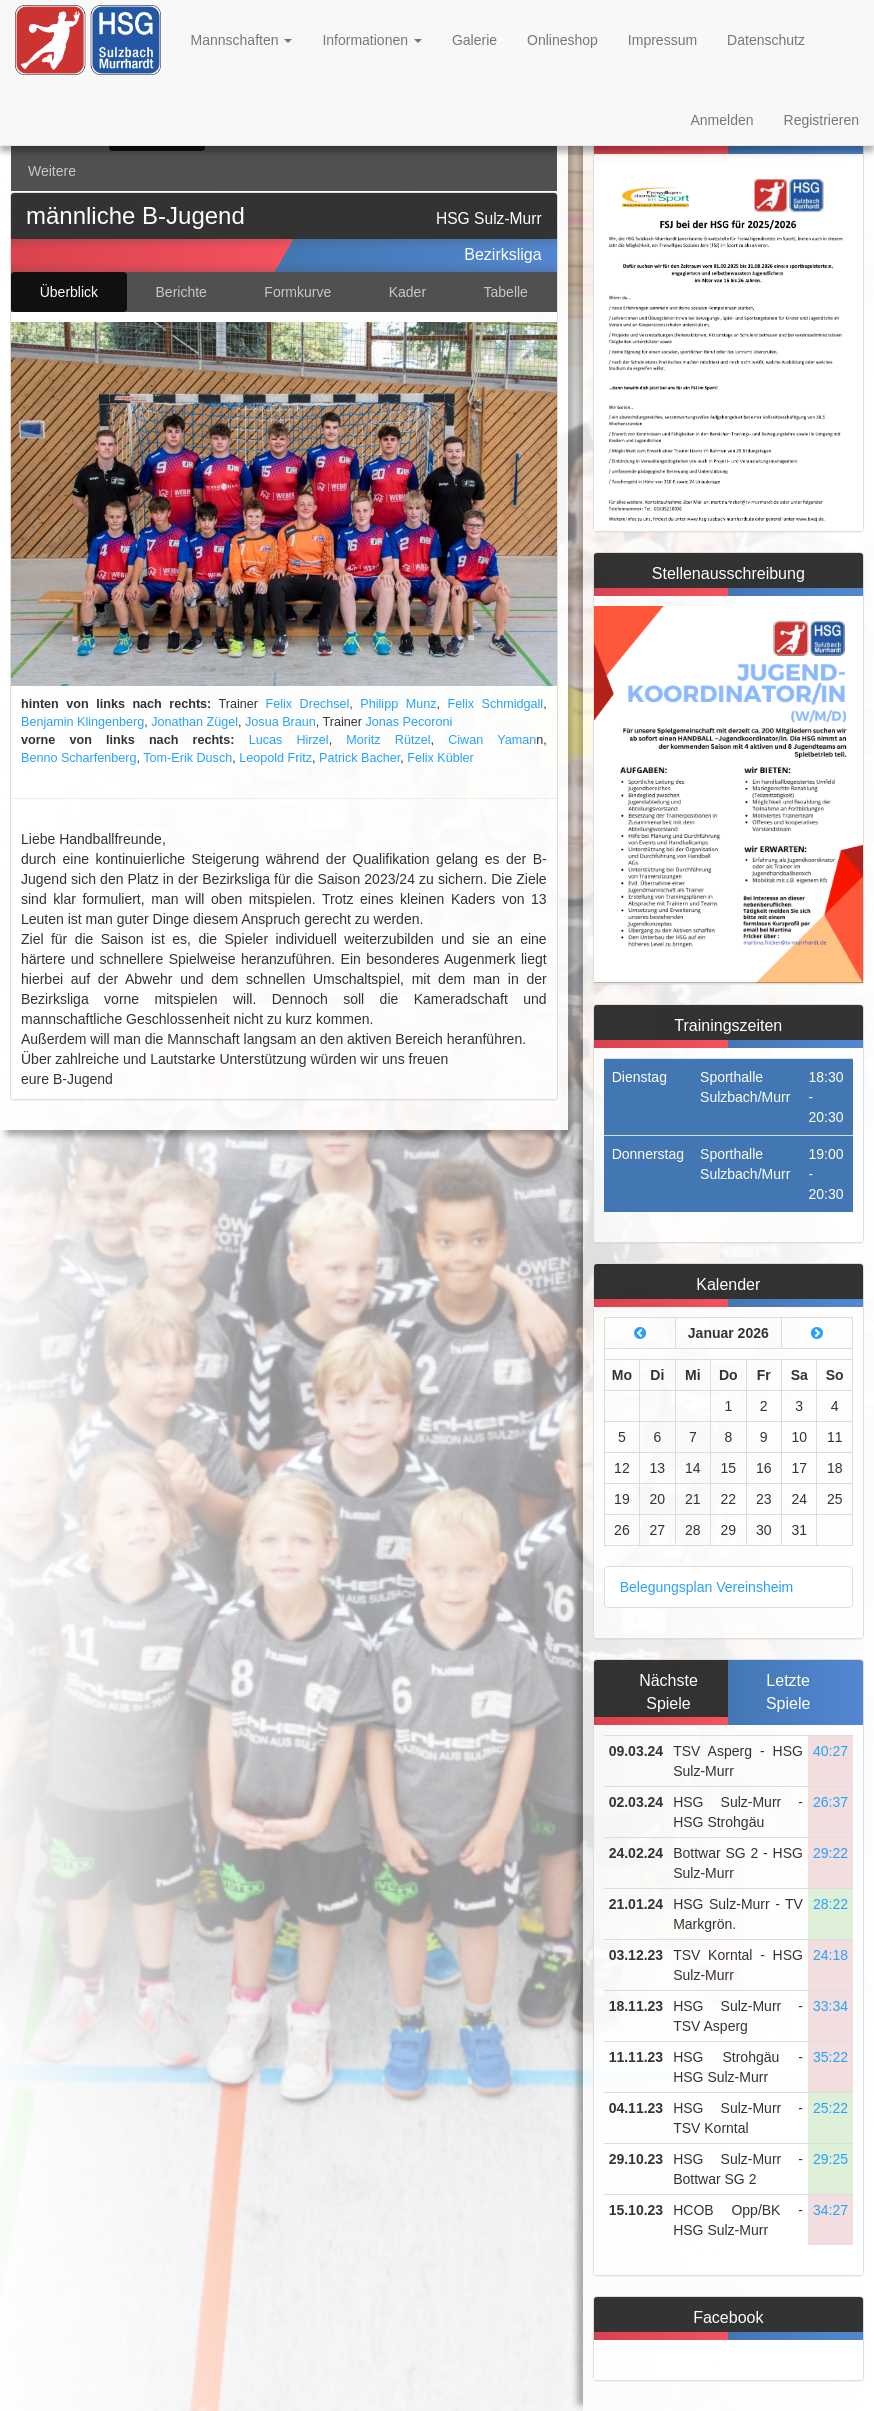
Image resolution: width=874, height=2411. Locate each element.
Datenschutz (766, 40)
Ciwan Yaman (492, 740)
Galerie (474, 40)
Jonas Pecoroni (408, 722)
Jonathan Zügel (194, 722)
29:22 (830, 1853)
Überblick (69, 292)
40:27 (830, 1751)
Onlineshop (562, 40)
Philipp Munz (398, 704)
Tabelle (506, 292)
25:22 (830, 2108)
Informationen (372, 40)
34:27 (830, 2210)
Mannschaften (242, 40)
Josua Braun (280, 722)
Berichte (181, 292)
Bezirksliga (502, 254)
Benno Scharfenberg (79, 758)
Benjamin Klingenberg (82, 722)
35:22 (830, 2057)
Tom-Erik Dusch (187, 758)
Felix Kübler (440, 758)
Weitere (52, 171)
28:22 (830, 1904)
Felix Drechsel (308, 704)
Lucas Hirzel (289, 740)
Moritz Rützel (388, 740)
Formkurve (297, 292)
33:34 (830, 2006)
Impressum (662, 40)
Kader (407, 292)
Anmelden (721, 120)
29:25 (830, 2159)
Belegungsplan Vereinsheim (707, 1587)
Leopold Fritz (275, 758)
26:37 (830, 1802)
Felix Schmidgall (495, 704)
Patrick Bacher (359, 758)
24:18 (830, 1955)
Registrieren (821, 120)
